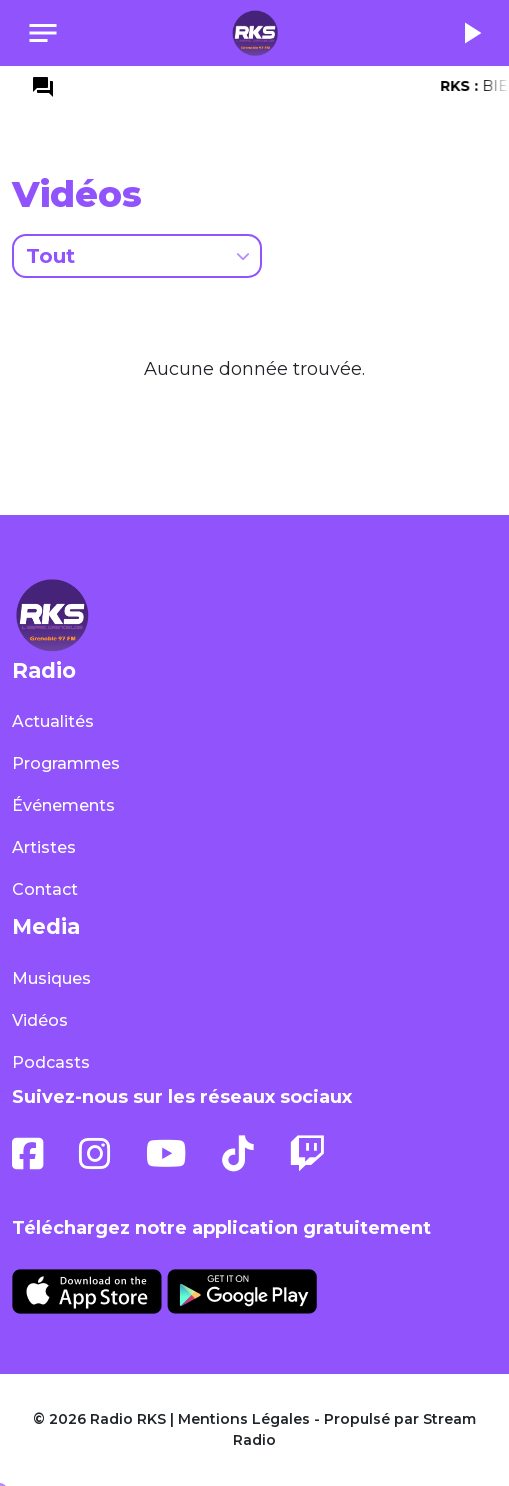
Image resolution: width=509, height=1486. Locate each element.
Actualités (53, 721)
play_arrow (471, 33)
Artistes (44, 847)
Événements (63, 805)
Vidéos (40, 1020)
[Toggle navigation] (43, 33)
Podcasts (51, 1062)
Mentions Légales (244, 1419)
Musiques (51, 978)
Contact (45, 889)
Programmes (66, 763)
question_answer (43, 87)
